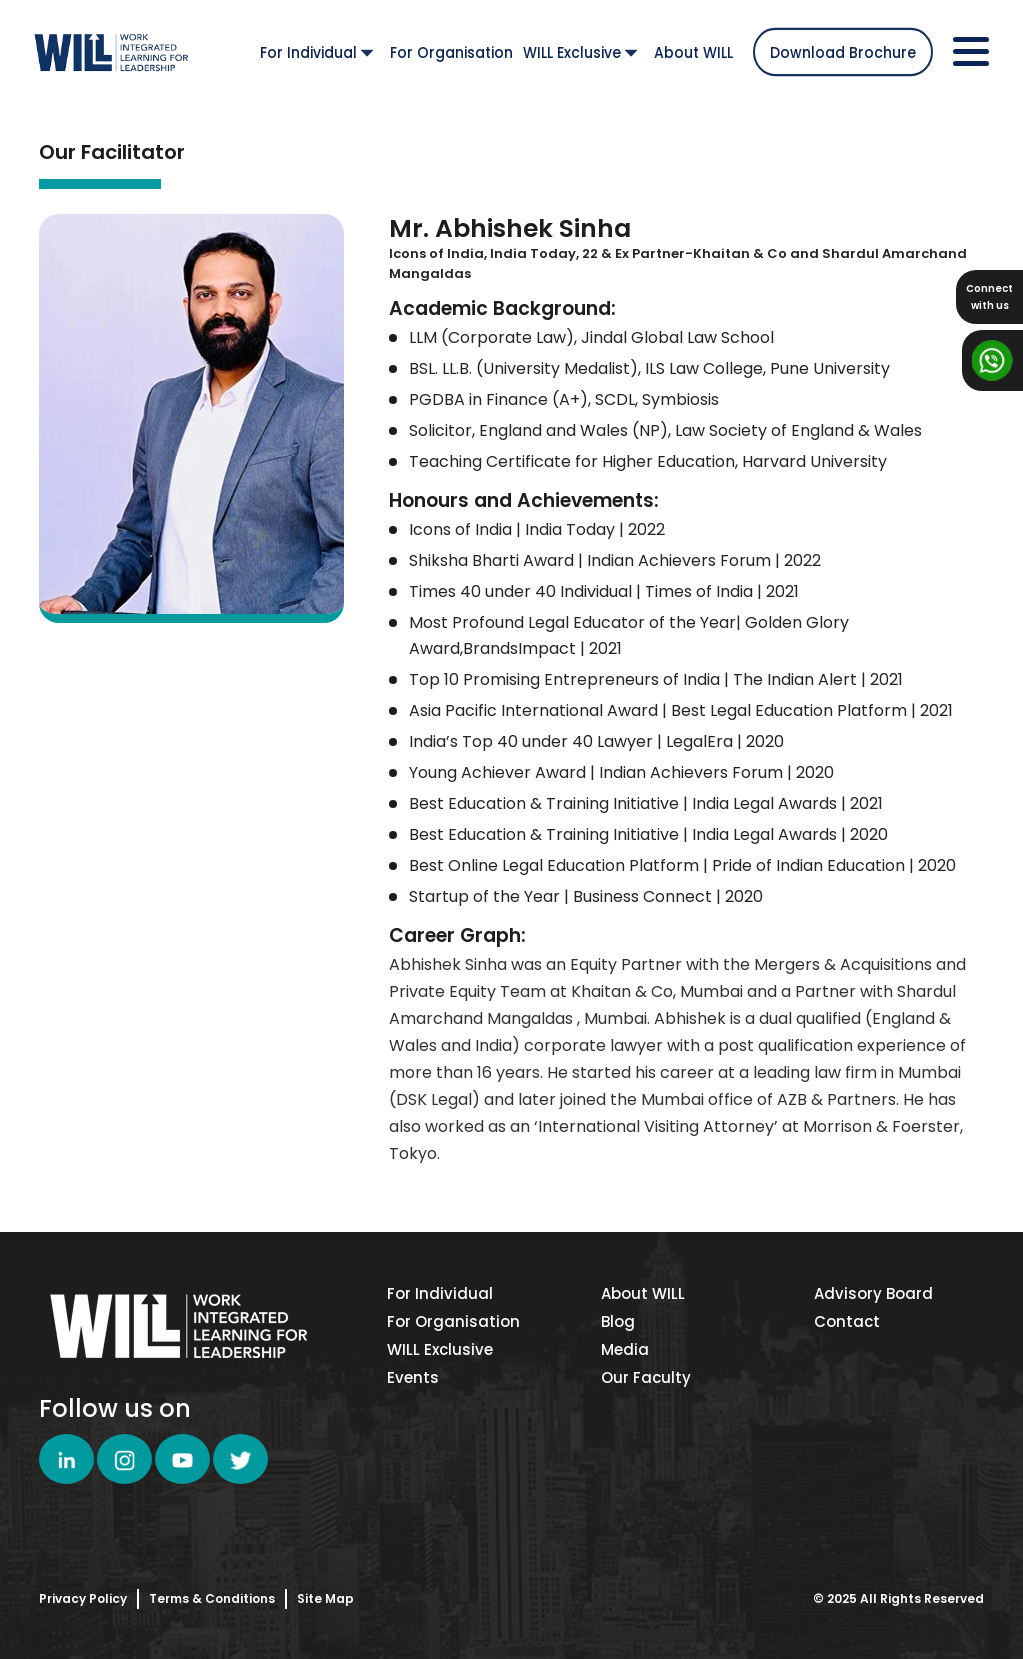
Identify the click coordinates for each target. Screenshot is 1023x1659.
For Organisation (451, 52)
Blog (618, 1321)
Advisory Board (873, 1293)
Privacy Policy (83, 1598)
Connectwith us (989, 297)
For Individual (316, 52)
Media (625, 1349)
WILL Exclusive (580, 52)
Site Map (325, 1598)
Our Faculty (646, 1377)
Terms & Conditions (212, 1598)
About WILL (693, 52)
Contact (847, 1321)
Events (413, 1377)
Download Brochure (843, 52)
